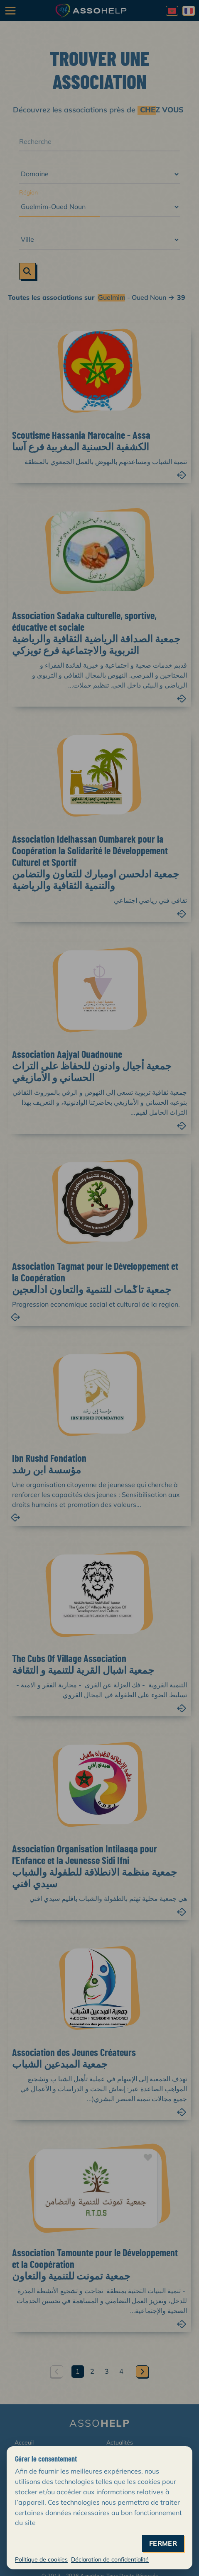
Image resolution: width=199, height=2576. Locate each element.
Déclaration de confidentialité (110, 2559)
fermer (163, 2543)
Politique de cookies (41, 2559)
